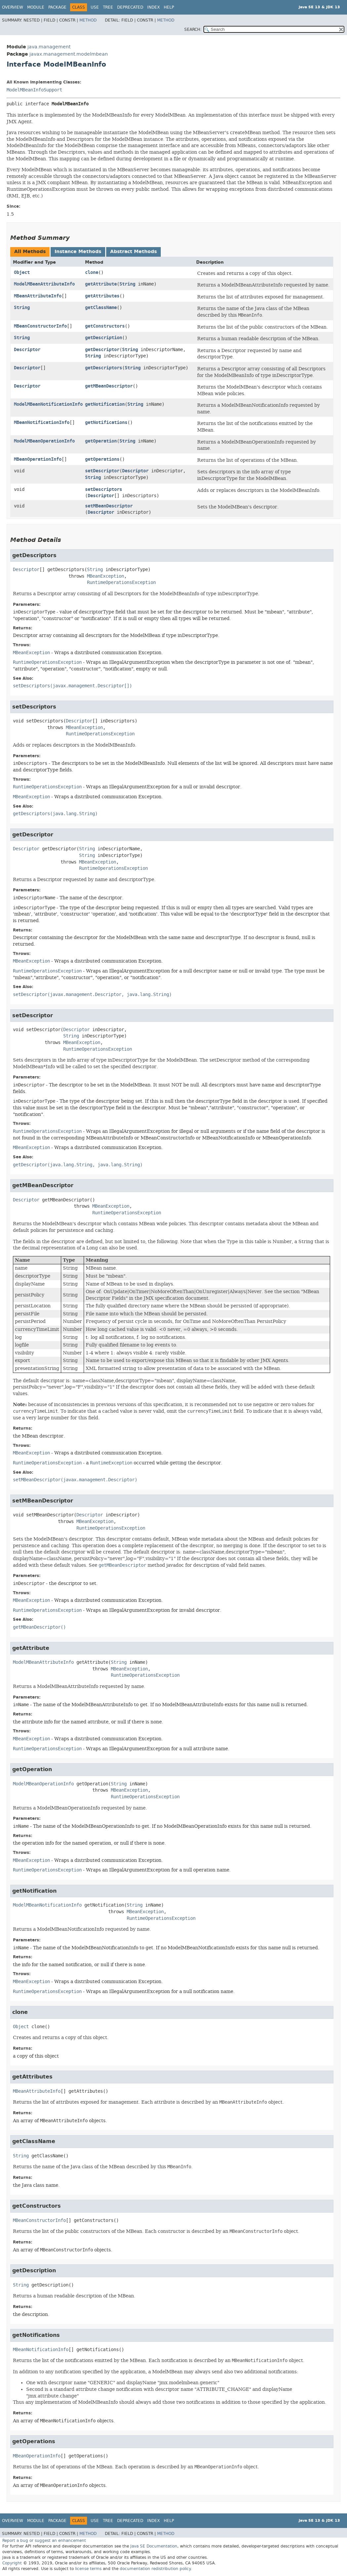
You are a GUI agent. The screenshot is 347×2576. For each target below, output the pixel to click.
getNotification (105, 404)
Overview (12, 7)
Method (88, 20)
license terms (88, 2568)
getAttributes (102, 296)
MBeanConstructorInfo (40, 326)
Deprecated (130, 7)
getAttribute (101, 284)
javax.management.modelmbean (68, 54)
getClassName (101, 307)
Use (95, 7)
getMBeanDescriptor (109, 386)
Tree (108, 7)
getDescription (103, 338)
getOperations (102, 459)
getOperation (101, 441)
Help (169, 7)
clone (91, 272)
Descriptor (27, 349)
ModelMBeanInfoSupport (34, 90)
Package (57, 7)
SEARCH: (192, 29)
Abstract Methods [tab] (133, 251)
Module (35, 7)
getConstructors (105, 326)
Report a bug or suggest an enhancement (44, 2540)
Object (22, 272)
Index (153, 7)
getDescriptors (103, 368)
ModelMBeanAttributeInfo (44, 284)
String (127, 284)
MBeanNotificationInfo (41, 422)
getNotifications (106, 422)
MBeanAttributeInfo (38, 296)
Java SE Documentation (153, 2546)
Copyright (12, 2563)
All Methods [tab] (30, 251)
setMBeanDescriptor (109, 506)
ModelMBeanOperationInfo (44, 441)
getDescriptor (102, 349)
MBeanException (105, 576)
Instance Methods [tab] (78, 251)
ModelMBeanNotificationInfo (48, 404)
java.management (48, 47)
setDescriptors (103, 489)
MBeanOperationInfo (38, 459)
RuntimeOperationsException (121, 582)
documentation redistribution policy (155, 2568)
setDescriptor (102, 471)
